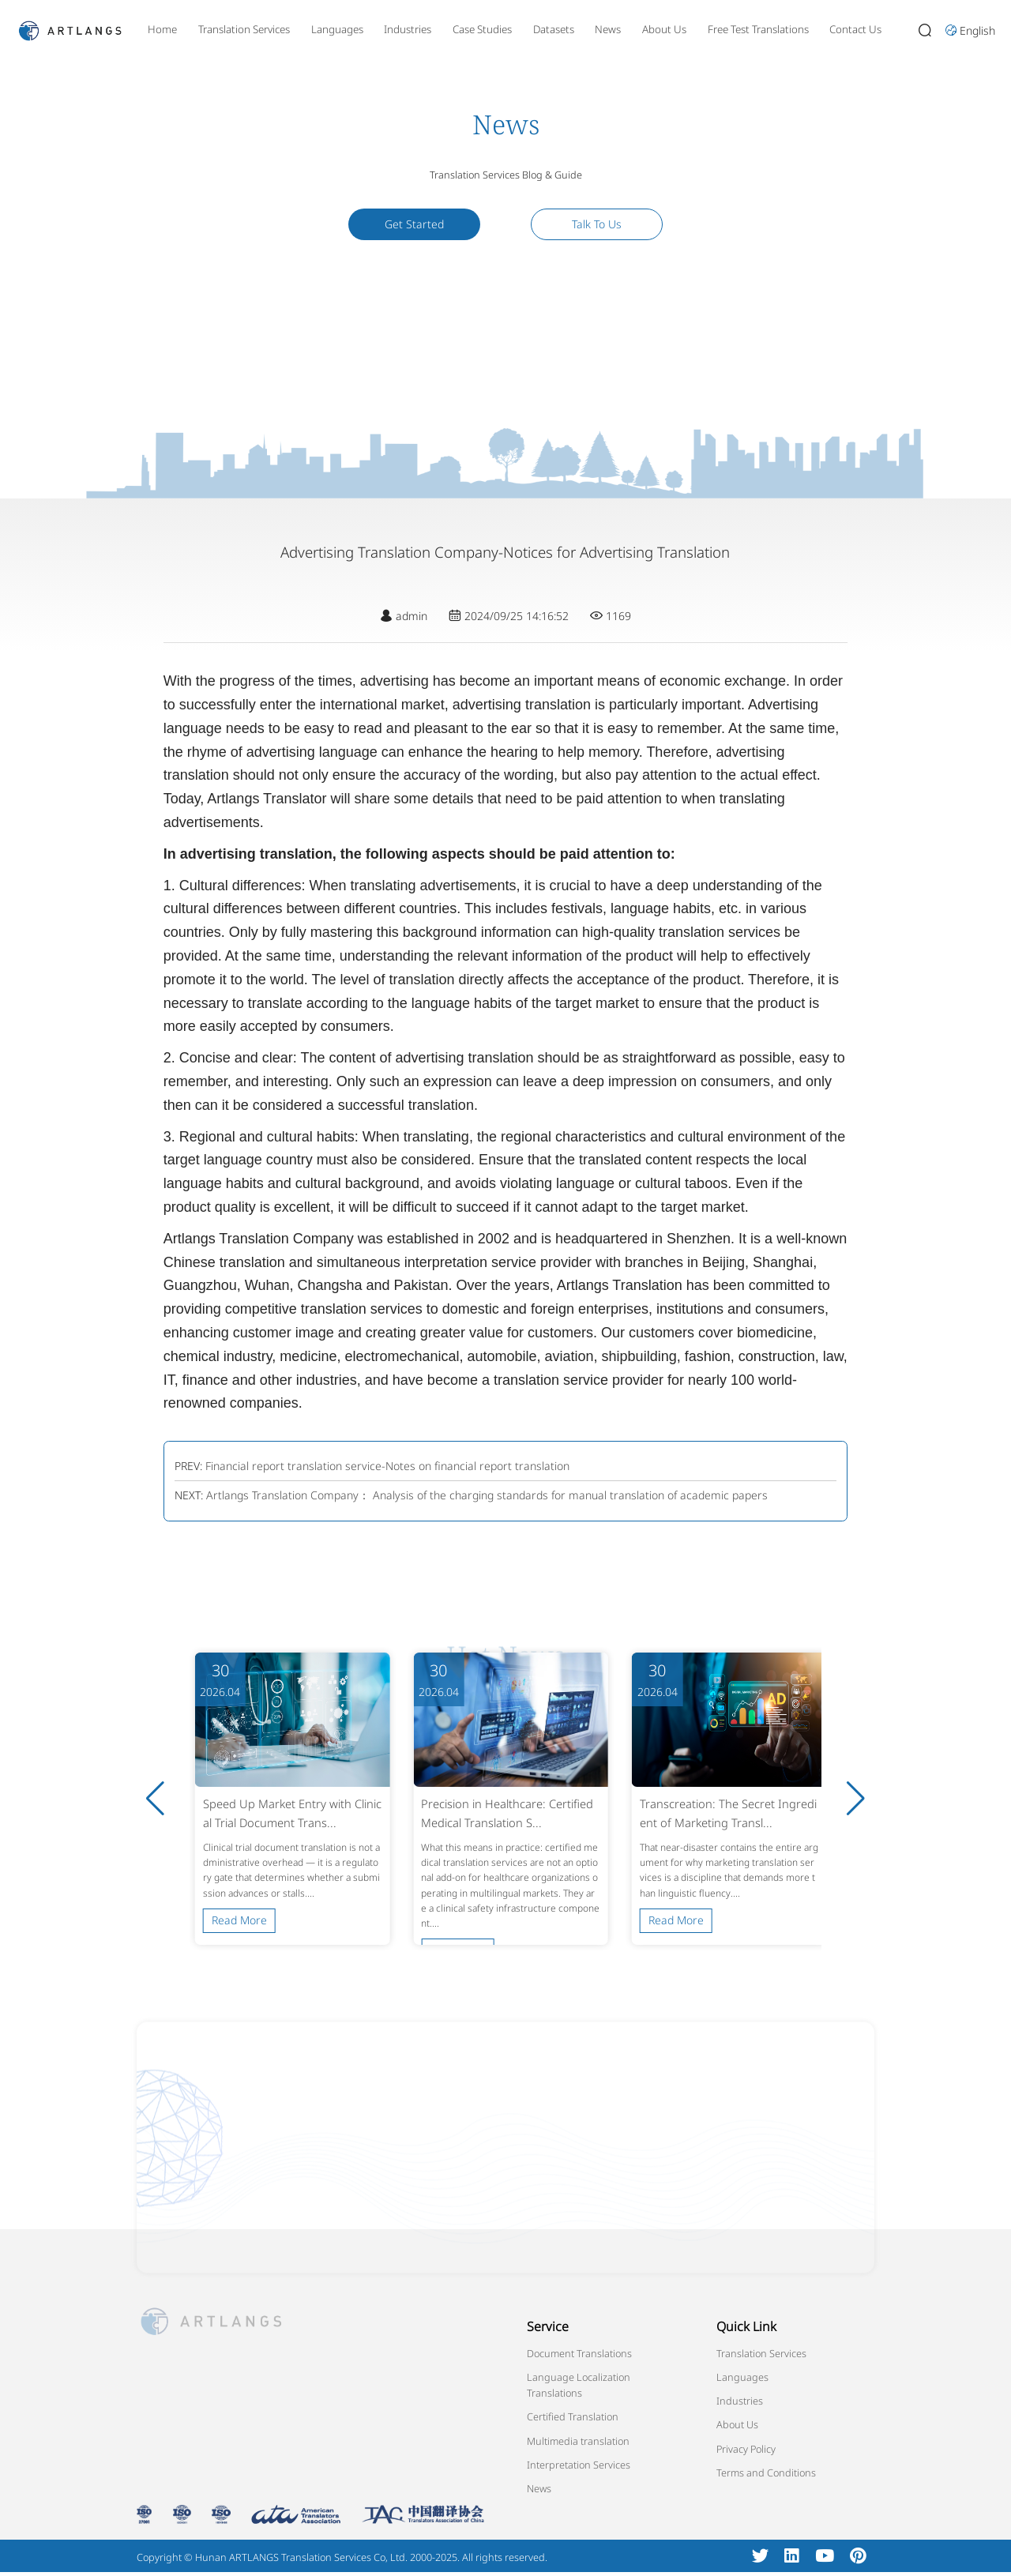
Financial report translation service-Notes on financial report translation (387, 1465)
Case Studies (482, 29)
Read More (239, 1919)
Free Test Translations (758, 29)
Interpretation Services (578, 2465)
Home (162, 29)
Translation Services (244, 29)
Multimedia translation (578, 2441)
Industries (407, 29)
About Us (664, 29)
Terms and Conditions (766, 2472)
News (608, 29)
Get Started (414, 223)
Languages (337, 29)
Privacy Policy (746, 2449)
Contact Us (855, 29)
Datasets (553, 29)
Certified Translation (572, 2416)
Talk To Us (597, 223)
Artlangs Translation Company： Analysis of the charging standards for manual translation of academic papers (487, 1494)
